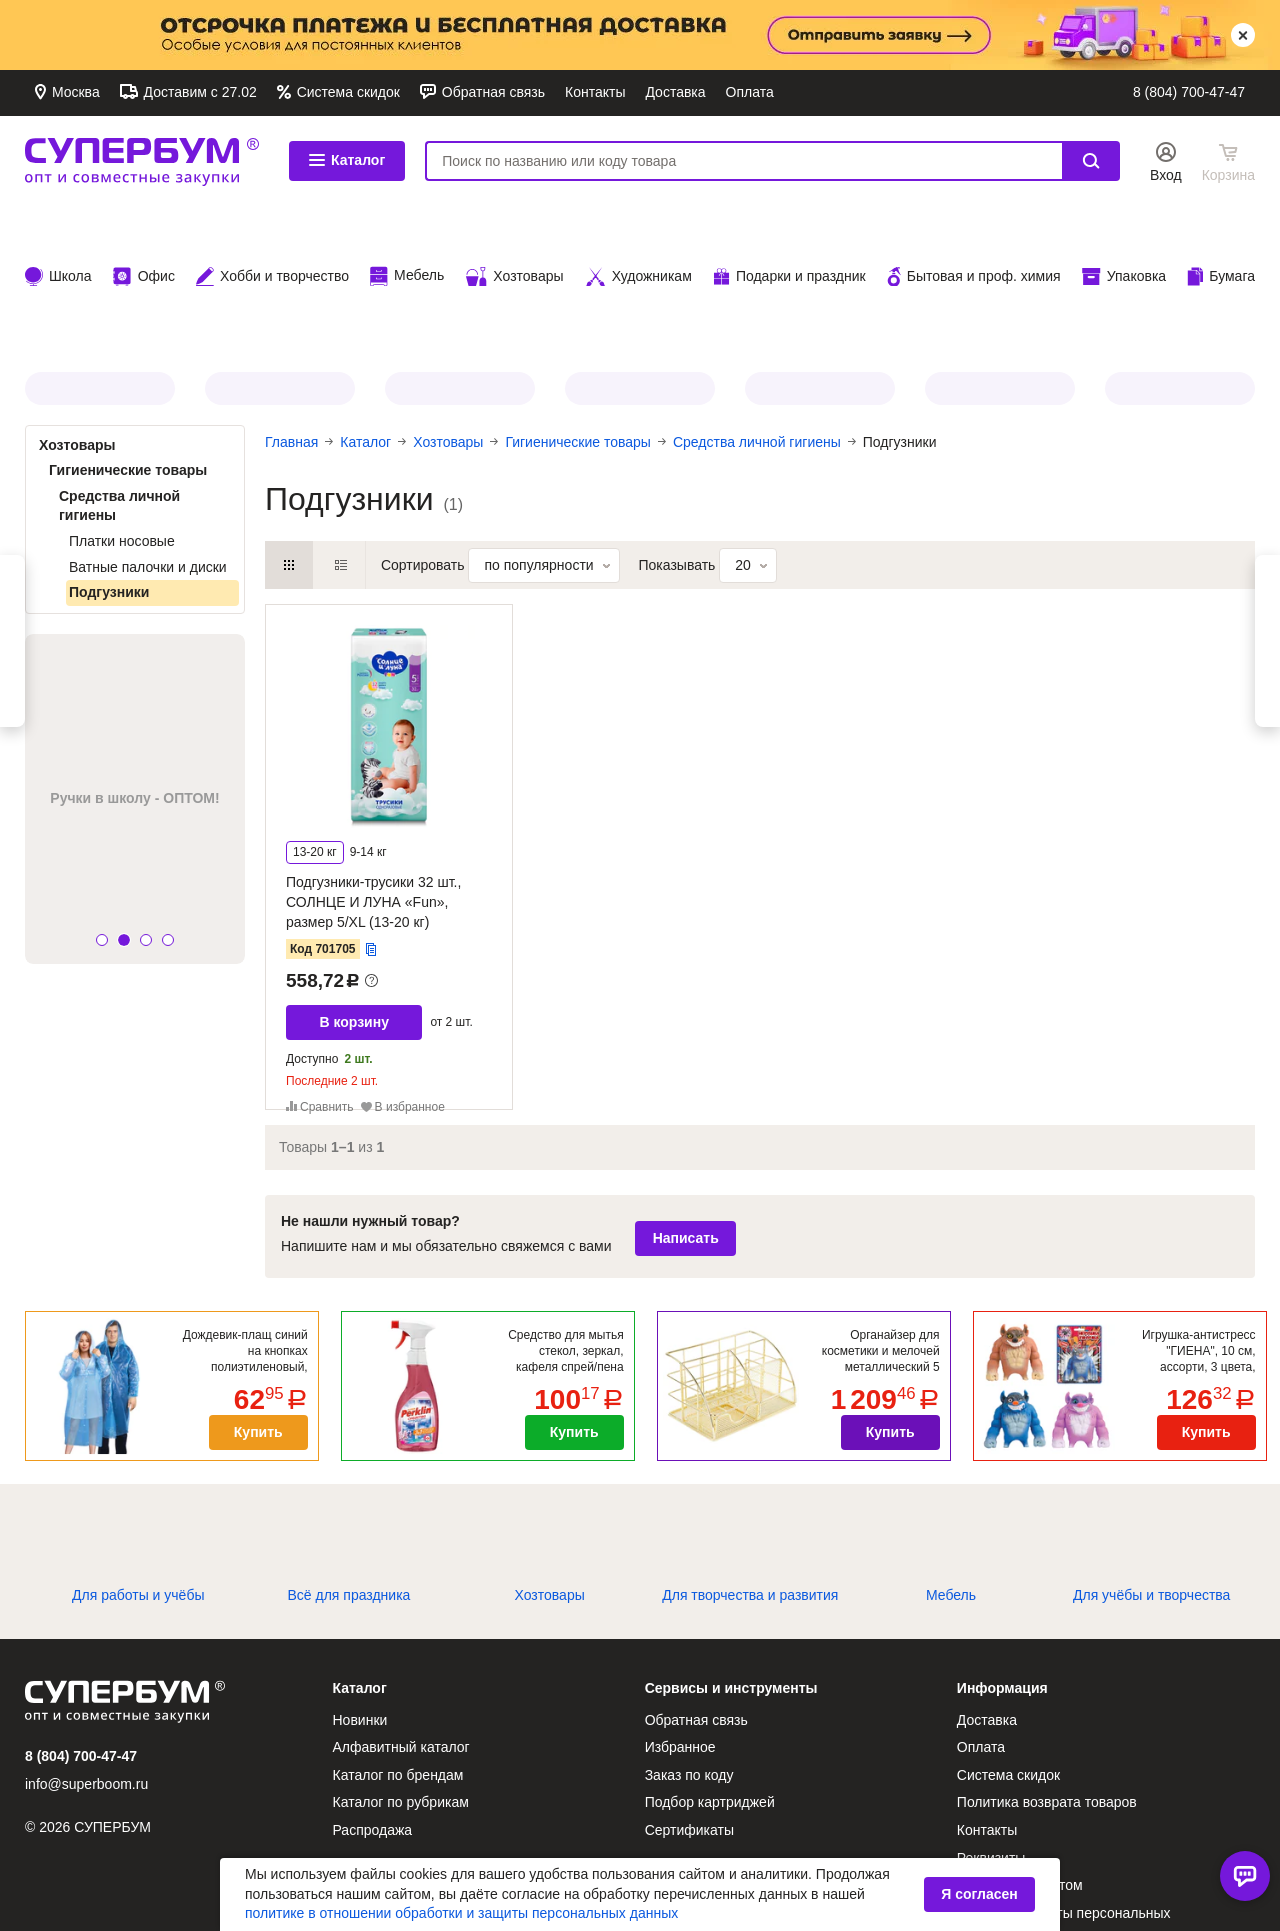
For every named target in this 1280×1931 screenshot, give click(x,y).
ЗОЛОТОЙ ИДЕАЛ (640, 260)
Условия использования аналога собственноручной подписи (1062, 1870)
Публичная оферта (1019, 1832)
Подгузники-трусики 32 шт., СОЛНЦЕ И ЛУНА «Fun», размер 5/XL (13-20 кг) (373, 773)
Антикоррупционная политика (741, 1821)
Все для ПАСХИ (820, 260)
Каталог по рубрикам (401, 1674)
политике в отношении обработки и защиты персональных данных (461, 1913)
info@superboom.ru (86, 1656)
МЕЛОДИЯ (280, 260)
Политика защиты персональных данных (1064, 1795)
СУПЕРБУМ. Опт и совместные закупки (142, 161)
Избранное (680, 1619)
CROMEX (1000, 260)
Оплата (750, 92)
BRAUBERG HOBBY (1180, 260)
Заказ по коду (689, 1647)
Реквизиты (991, 1730)
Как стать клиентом (1020, 1757)
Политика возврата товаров (1047, 1674)
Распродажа (373, 1702)
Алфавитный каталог (401, 1619)
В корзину (354, 894)
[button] (102, 813)
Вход (1166, 175)
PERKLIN (460, 260)
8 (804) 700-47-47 (1189, 92)
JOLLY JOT (100, 260)
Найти (1091, 161)
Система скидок (346, 92)
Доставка (675, 92)
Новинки (360, 1592)
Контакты (595, 92)
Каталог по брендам (398, 1647)
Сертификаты (689, 1702)
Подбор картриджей (710, 1674)
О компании (683, 1793)
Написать (686, 1110)
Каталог (347, 160)
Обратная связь (491, 92)
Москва (74, 92)
